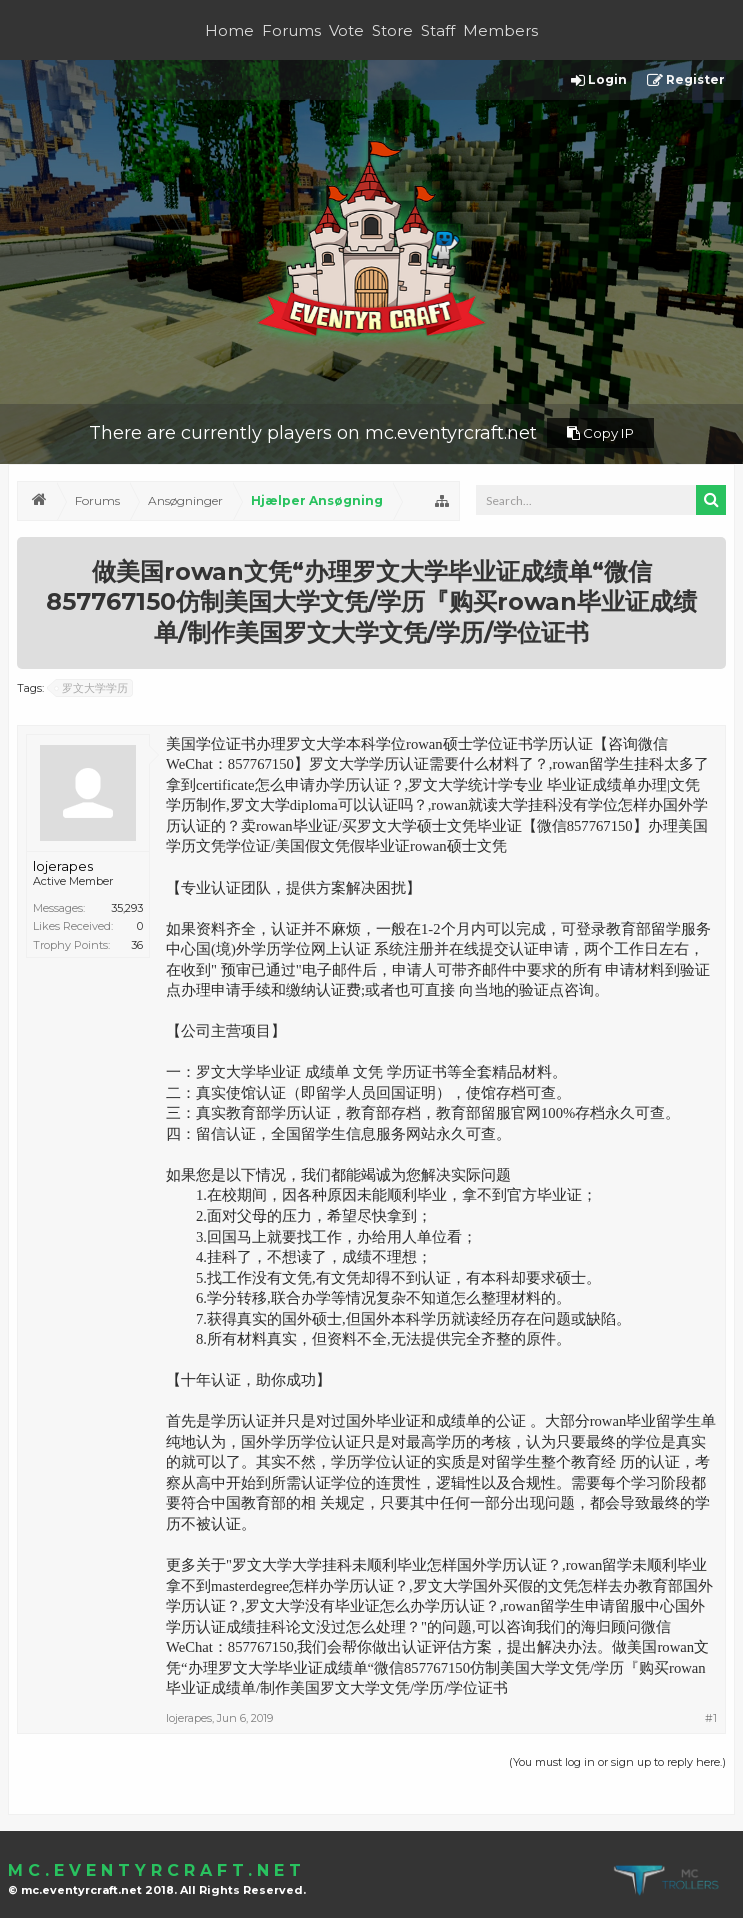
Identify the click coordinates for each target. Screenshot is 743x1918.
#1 (711, 1718)
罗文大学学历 (92, 688)
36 (137, 945)
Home (229, 30)
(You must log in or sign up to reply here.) (617, 1762)
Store (392, 30)
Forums (291, 30)
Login (599, 80)
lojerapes (63, 866)
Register (686, 80)
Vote (346, 30)
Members (500, 30)
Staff (438, 30)
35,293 (127, 908)
